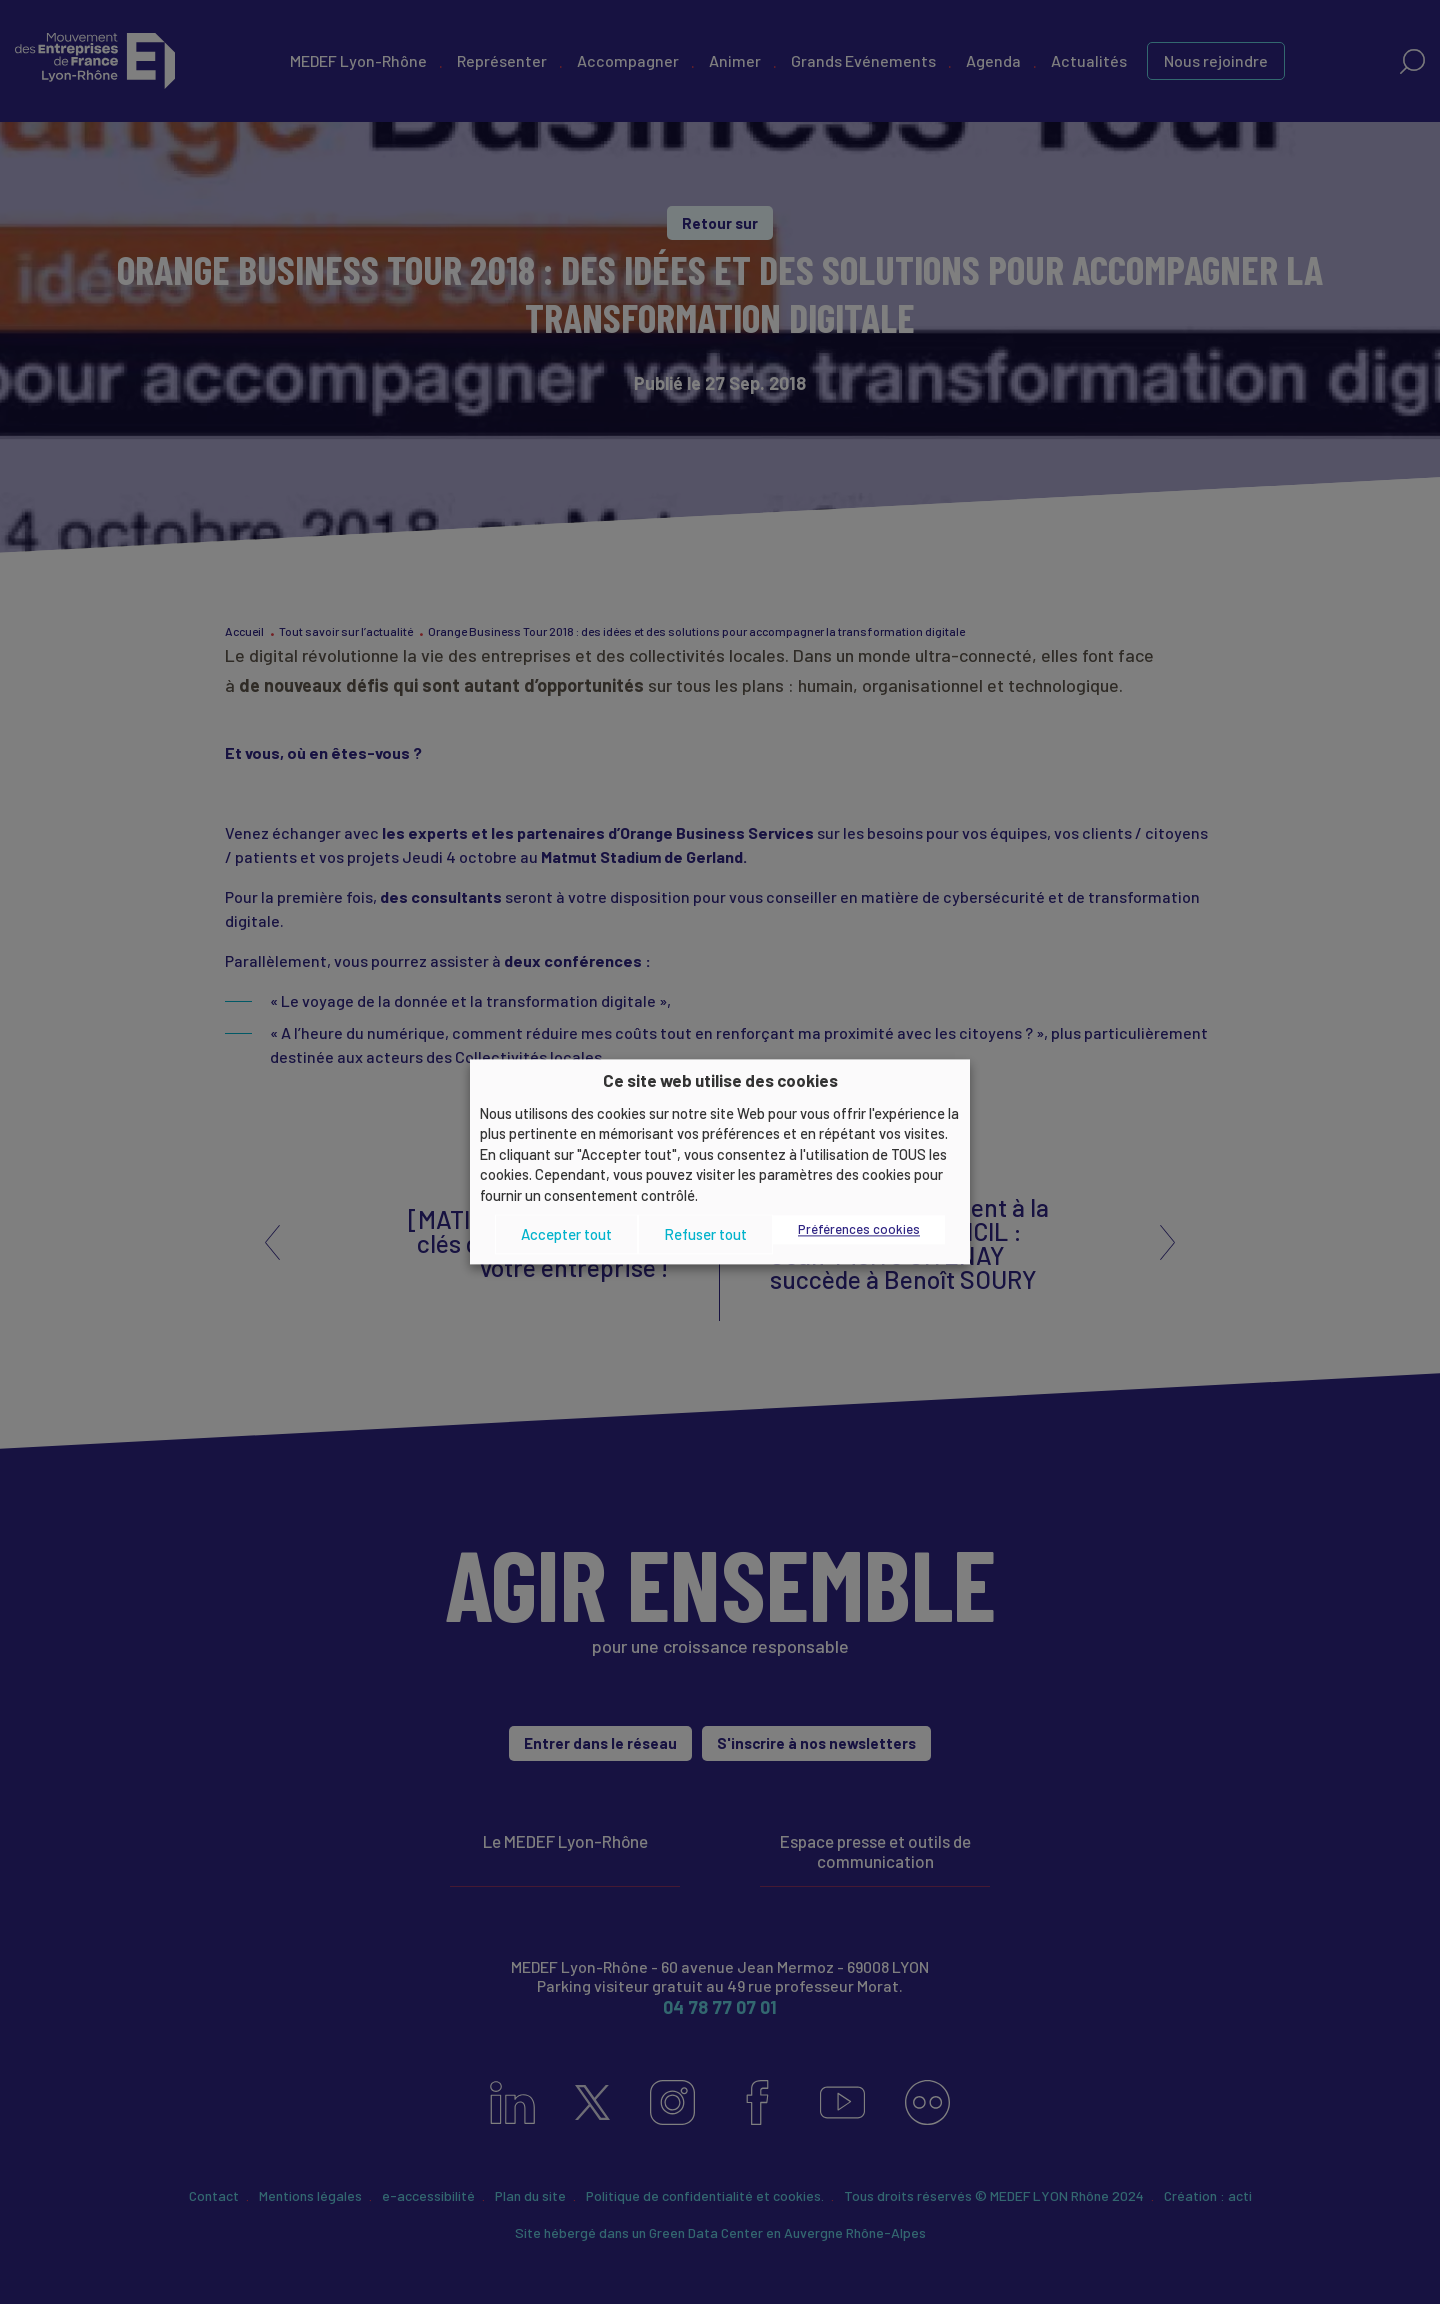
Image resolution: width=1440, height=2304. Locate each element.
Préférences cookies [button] (859, 1230)
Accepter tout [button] (566, 1234)
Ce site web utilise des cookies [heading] (720, 1080)
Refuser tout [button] (705, 1234)
